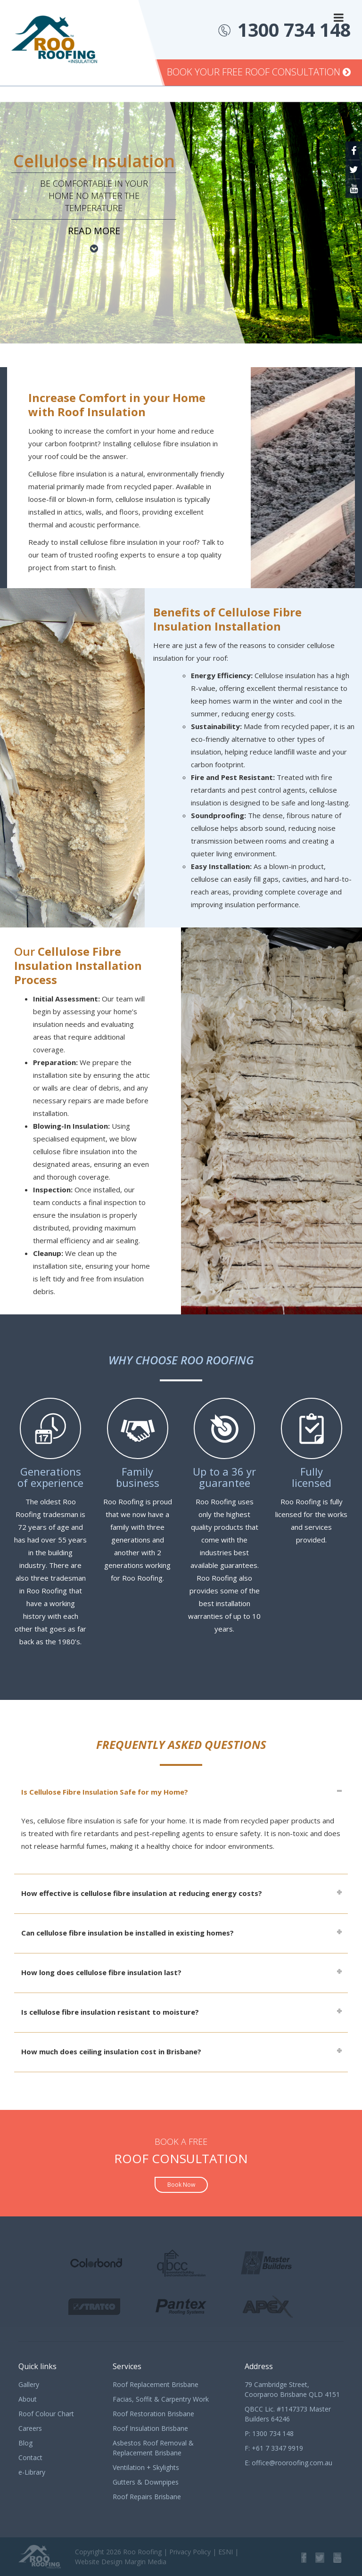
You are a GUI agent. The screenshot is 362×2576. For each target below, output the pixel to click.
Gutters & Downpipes (146, 2482)
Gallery (28, 2384)
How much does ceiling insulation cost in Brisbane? (111, 2051)
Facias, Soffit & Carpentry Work (161, 2399)
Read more (94, 230)
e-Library (31, 2472)
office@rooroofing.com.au (292, 2462)
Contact (30, 2457)
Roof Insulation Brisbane (150, 2428)
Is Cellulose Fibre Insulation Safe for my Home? (104, 1792)
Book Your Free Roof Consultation (259, 72)
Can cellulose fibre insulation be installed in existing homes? (127, 1932)
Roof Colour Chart (46, 2413)
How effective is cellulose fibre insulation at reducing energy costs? (141, 1893)
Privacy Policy (190, 2551)
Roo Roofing (142, 2551)
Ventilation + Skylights (146, 2467)
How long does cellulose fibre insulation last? (101, 1972)
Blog (25, 2442)
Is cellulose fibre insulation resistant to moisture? (110, 2012)
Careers (30, 2428)
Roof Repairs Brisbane (147, 2496)
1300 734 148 (294, 29)
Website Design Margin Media (120, 2561)
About (27, 2399)
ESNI (225, 2551)
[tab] (181, 1792)
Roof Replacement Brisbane (155, 2384)
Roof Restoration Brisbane (153, 2413)
